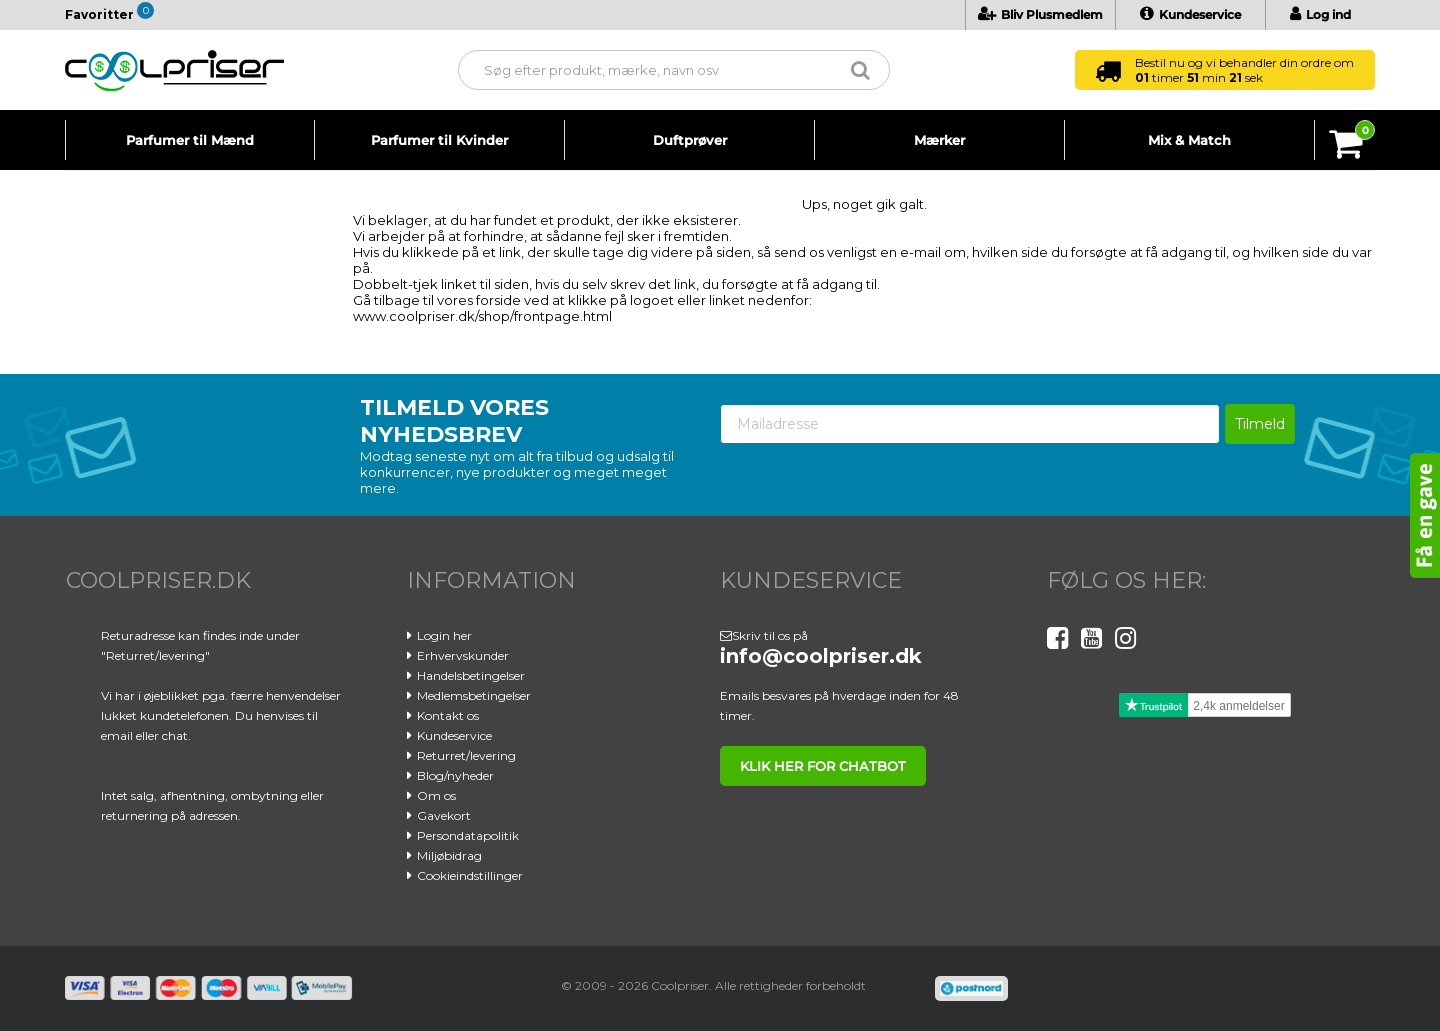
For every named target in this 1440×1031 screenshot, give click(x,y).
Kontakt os (448, 715)
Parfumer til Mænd (190, 140)
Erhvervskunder (463, 655)
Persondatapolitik (468, 835)
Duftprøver (690, 140)
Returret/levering (466, 755)
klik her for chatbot (823, 766)
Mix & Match (1189, 140)
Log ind (1320, 14)
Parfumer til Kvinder (439, 140)
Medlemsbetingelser (474, 695)
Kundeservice (1190, 14)
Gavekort (444, 815)
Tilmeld (1260, 424)
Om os (436, 795)
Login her (444, 635)
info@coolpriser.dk (821, 656)
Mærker (939, 140)
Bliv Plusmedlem (1040, 14)
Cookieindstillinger (470, 875)
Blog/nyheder (455, 775)
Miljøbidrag (449, 855)
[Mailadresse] (970, 424)
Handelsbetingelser (471, 675)
